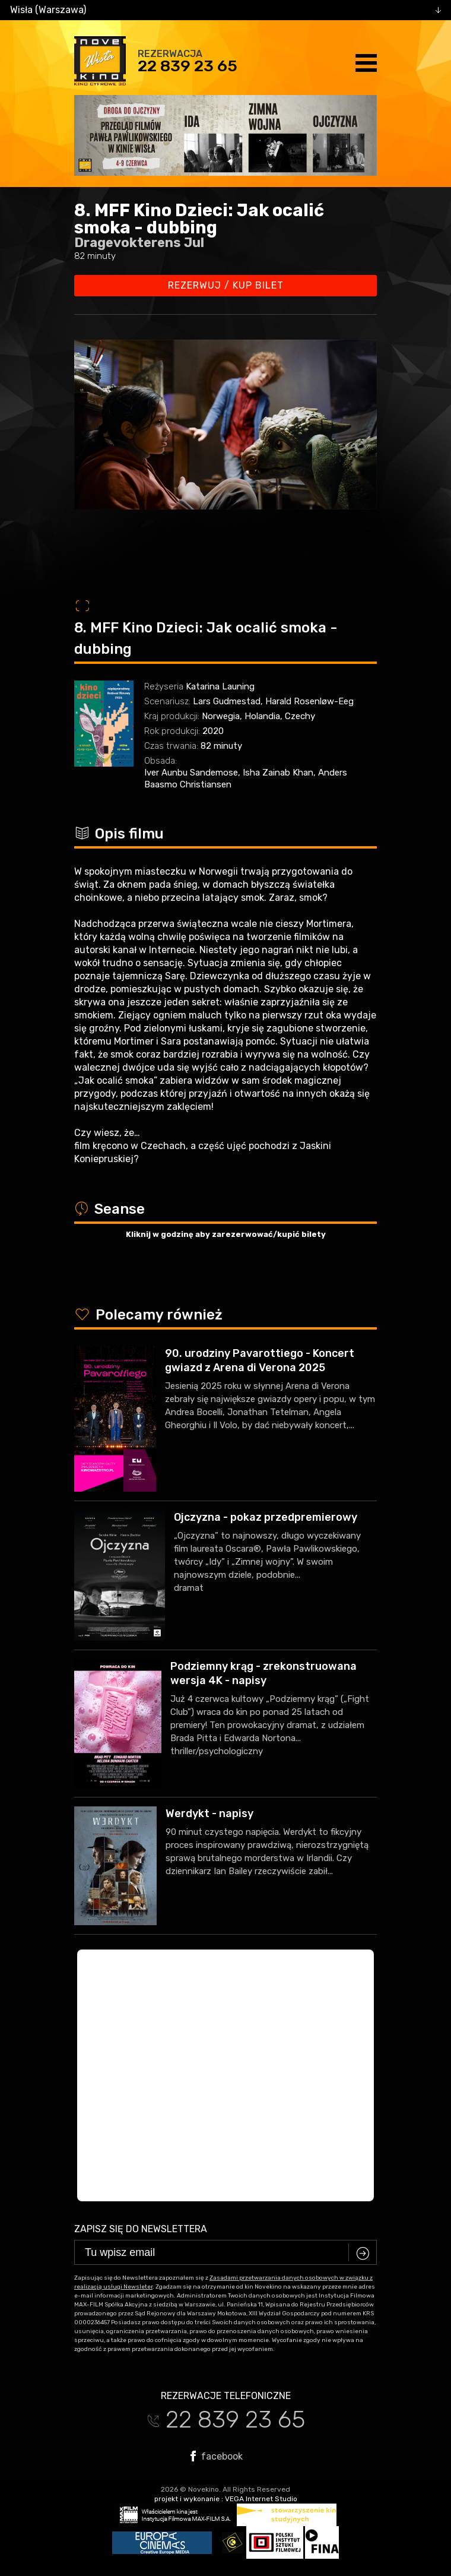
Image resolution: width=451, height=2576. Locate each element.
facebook (216, 2456)
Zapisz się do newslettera (140, 2229)
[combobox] (225, 10)
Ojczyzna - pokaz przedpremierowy (265, 1517)
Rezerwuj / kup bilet (226, 285)
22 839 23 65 (187, 65)
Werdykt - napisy (209, 1813)
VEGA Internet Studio (261, 2499)
